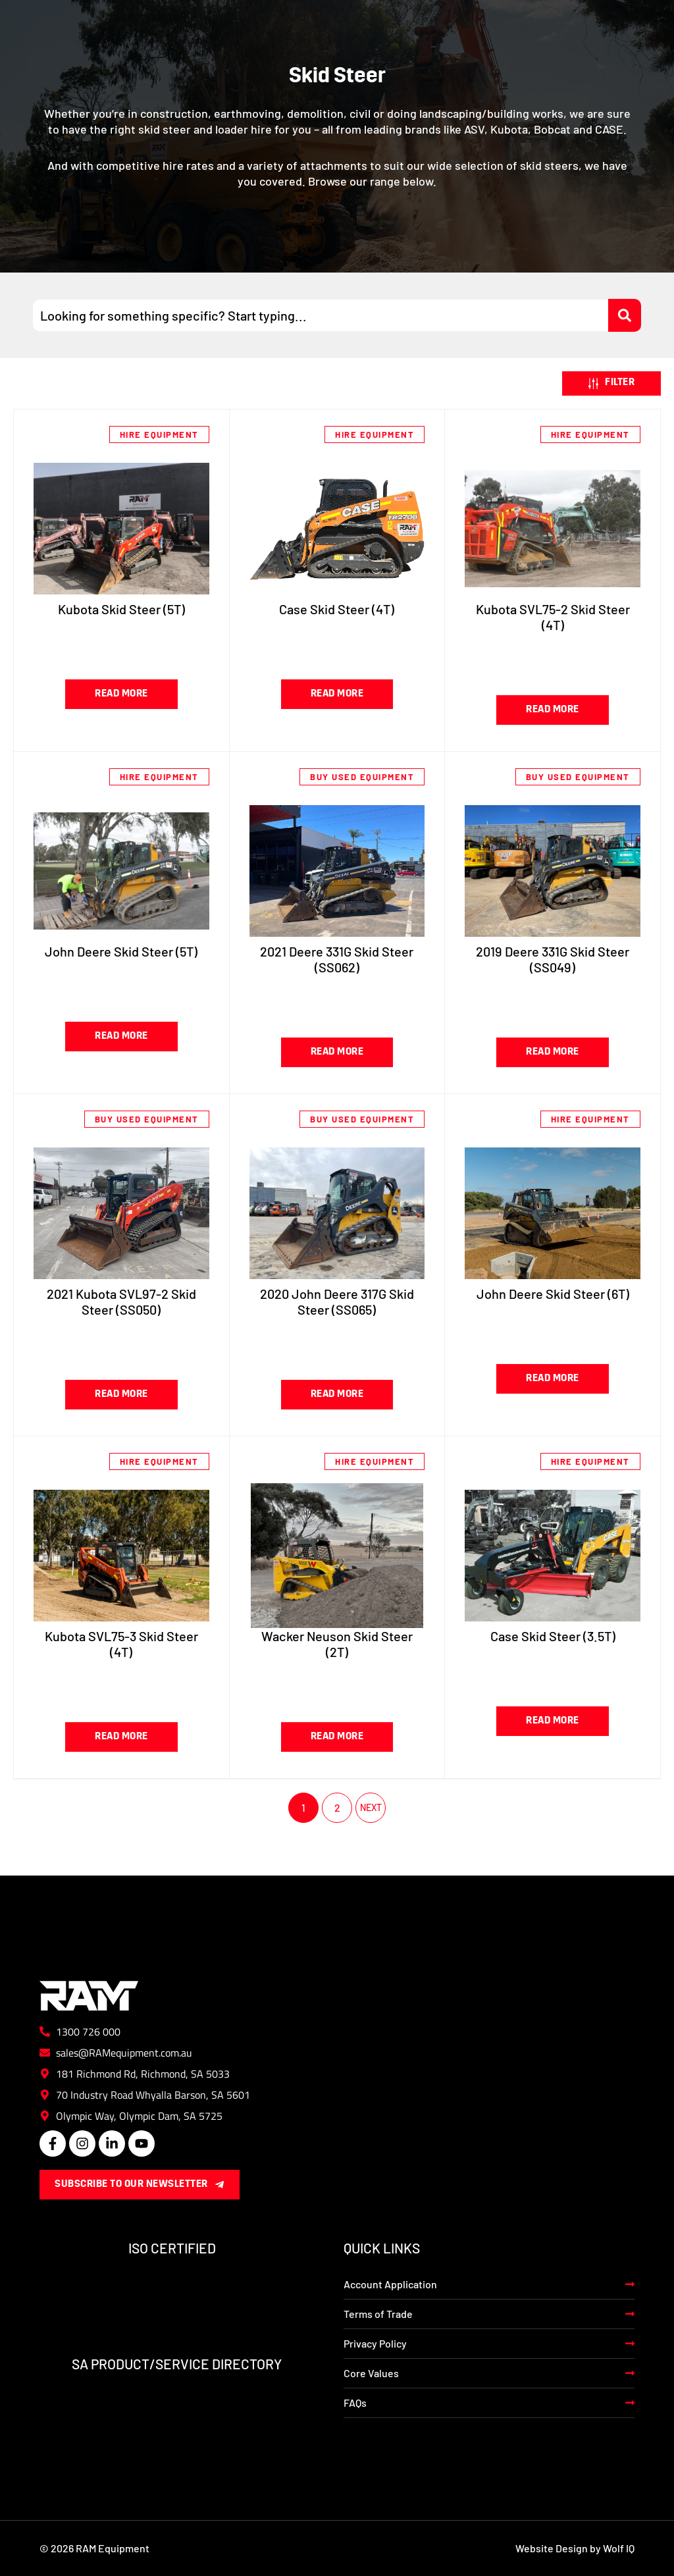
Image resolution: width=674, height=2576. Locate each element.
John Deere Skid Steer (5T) (121, 951)
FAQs (355, 2402)
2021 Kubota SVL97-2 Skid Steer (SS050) (121, 1301)
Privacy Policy (375, 2343)
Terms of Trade (378, 2313)
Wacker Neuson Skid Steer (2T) (337, 1644)
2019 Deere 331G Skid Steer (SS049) (552, 959)
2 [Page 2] (337, 1807)
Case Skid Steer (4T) (336, 609)
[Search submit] (624, 315)
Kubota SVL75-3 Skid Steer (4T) (121, 1644)
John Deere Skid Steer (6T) (553, 1293)
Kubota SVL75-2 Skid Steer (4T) (553, 617)
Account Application (390, 2284)
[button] (611, 383)
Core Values (371, 2373)
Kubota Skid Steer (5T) (121, 609)
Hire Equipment (159, 434)
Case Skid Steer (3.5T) (552, 1636)
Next (370, 1808)
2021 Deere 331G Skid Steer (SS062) (336, 959)
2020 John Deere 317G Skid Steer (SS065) (337, 1301)
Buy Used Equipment (362, 777)
